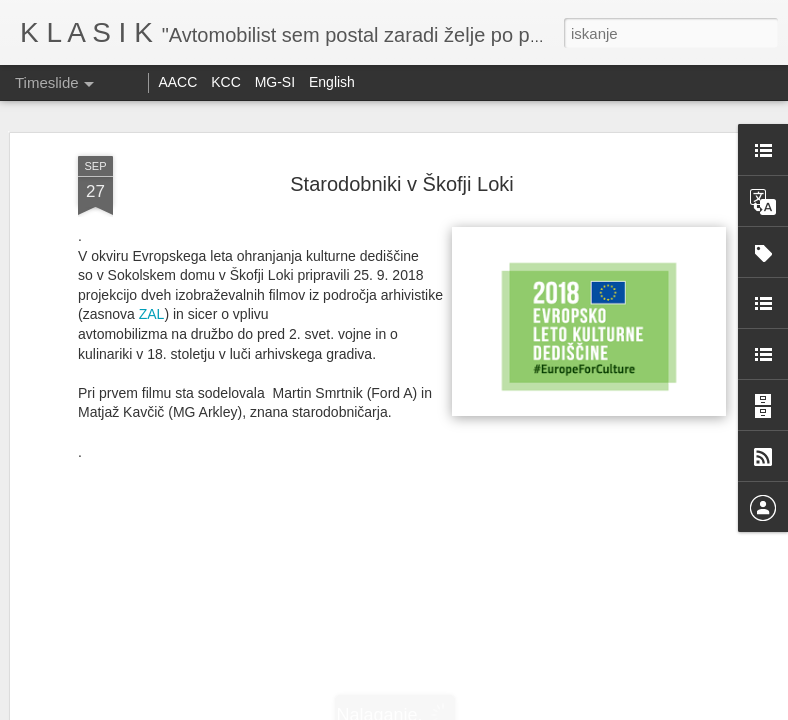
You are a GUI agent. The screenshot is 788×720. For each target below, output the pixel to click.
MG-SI (275, 82)
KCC (226, 82)
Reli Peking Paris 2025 (162, 464)
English (332, 82)
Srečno (693, 322)
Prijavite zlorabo (515, 709)
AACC (177, 82)
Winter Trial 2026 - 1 (452, 456)
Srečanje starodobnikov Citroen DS (511, 659)
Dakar (395, 354)
